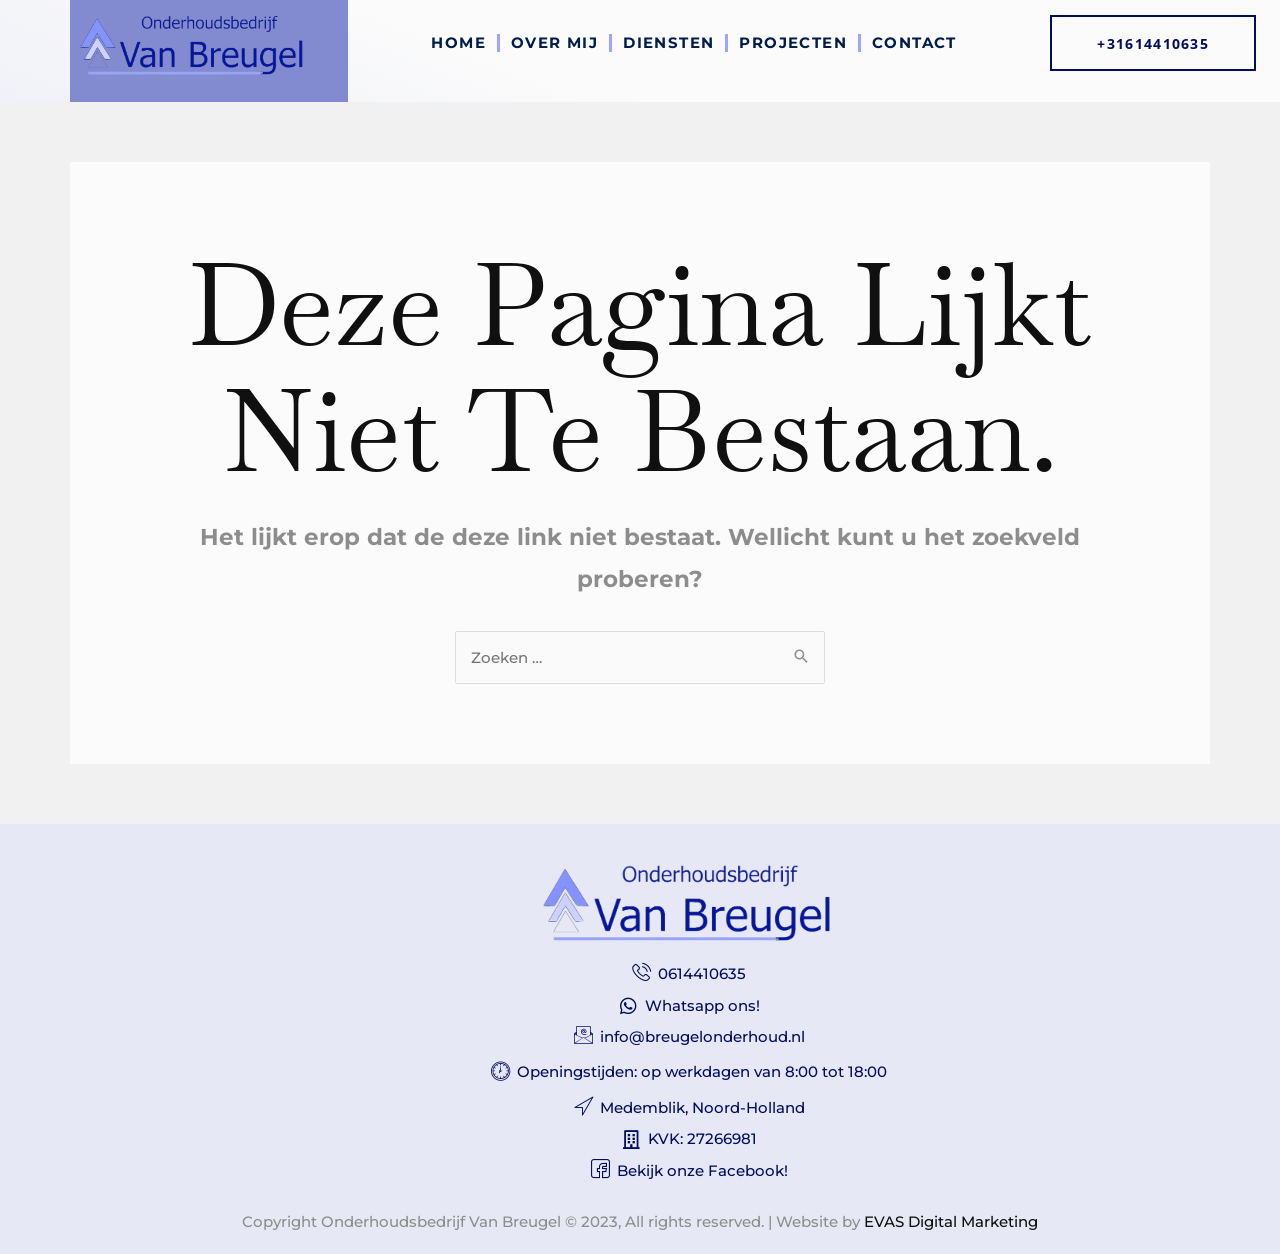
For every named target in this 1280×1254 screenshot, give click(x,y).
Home (458, 42)
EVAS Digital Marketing (951, 1221)
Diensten (668, 42)
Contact (914, 42)
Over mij (554, 42)
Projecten (793, 42)
